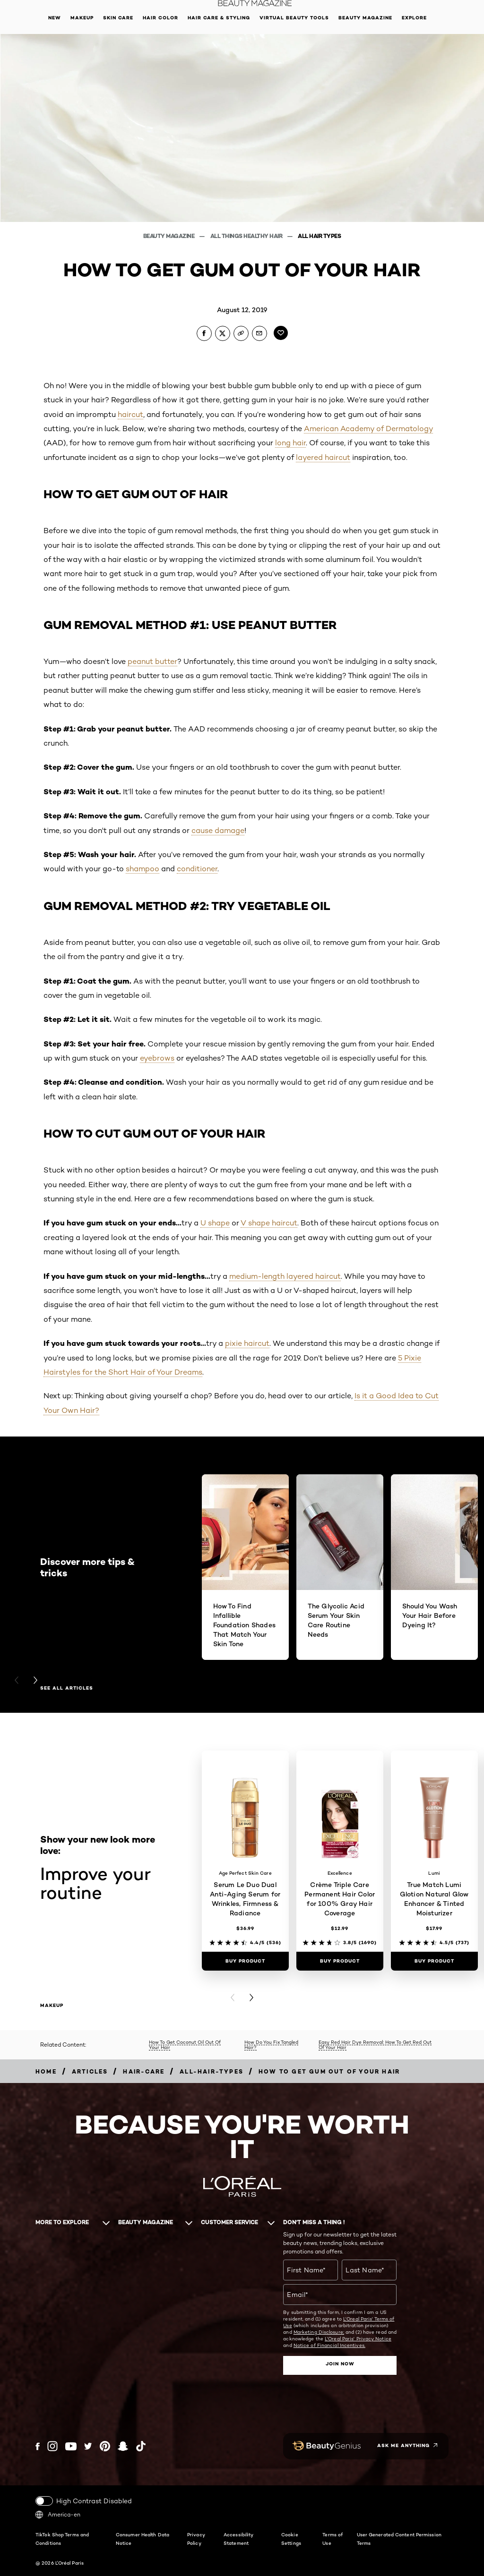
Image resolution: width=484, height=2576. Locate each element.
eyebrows (157, 1058)
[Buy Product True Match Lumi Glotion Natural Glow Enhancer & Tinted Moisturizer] (434, 1961)
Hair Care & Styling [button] (219, 18)
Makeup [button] (82, 18)
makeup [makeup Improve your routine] (51, 2005)
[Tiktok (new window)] (141, 2446)
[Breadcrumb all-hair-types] (211, 2071)
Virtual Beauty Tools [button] (294, 18)
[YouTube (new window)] (71, 2446)
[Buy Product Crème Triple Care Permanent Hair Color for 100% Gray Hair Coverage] (339, 1961)
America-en (57, 2514)
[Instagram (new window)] (52, 2446)
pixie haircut (247, 1343)
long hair (290, 442)
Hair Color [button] (160, 18)
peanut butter (152, 661)
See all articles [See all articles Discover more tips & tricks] (66, 1688)
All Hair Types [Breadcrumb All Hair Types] (319, 235)
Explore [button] (414, 18)
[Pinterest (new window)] (105, 2446)
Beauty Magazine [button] (365, 18)
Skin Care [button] (118, 18)
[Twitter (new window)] (88, 2446)
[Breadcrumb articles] (90, 2071)
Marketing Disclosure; (319, 2332)
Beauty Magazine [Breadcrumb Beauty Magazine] (169, 235)
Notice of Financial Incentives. (329, 2345)
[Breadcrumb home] (46, 2071)
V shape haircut (269, 1222)
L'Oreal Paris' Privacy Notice (358, 2338)
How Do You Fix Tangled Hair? (271, 2044)
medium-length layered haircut (285, 1276)
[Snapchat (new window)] (123, 2446)
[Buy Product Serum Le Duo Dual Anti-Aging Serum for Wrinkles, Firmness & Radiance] (245, 1961)
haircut (130, 414)
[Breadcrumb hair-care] (143, 2071)
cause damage (217, 830)
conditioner (197, 868)
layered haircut (323, 457)
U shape (215, 1222)
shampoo (142, 868)
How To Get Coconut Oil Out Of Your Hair (185, 2044)
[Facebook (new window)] (37, 2446)
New (54, 18)
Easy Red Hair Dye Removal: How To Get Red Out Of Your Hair (375, 2044)
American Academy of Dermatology (368, 428)
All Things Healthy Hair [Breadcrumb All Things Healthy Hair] (247, 235)
